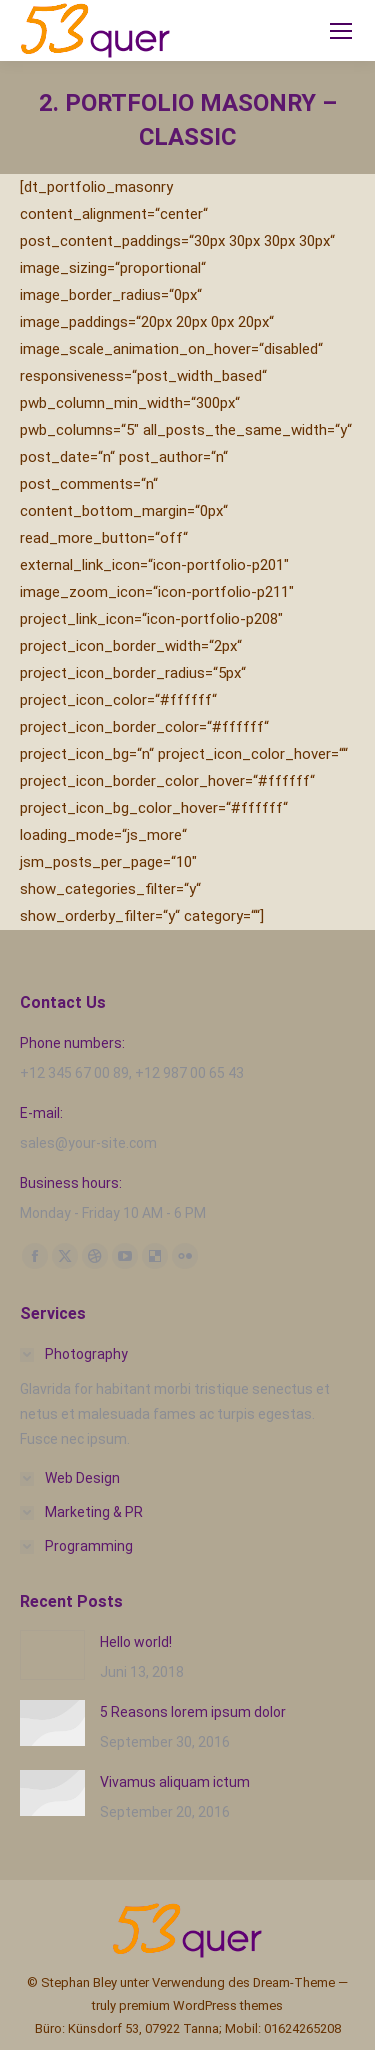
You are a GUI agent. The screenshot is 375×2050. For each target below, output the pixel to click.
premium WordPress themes (201, 2005)
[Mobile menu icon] (341, 31)
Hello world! (136, 1642)
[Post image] (52, 1655)
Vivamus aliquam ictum (175, 1782)
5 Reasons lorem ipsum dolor (193, 1712)
